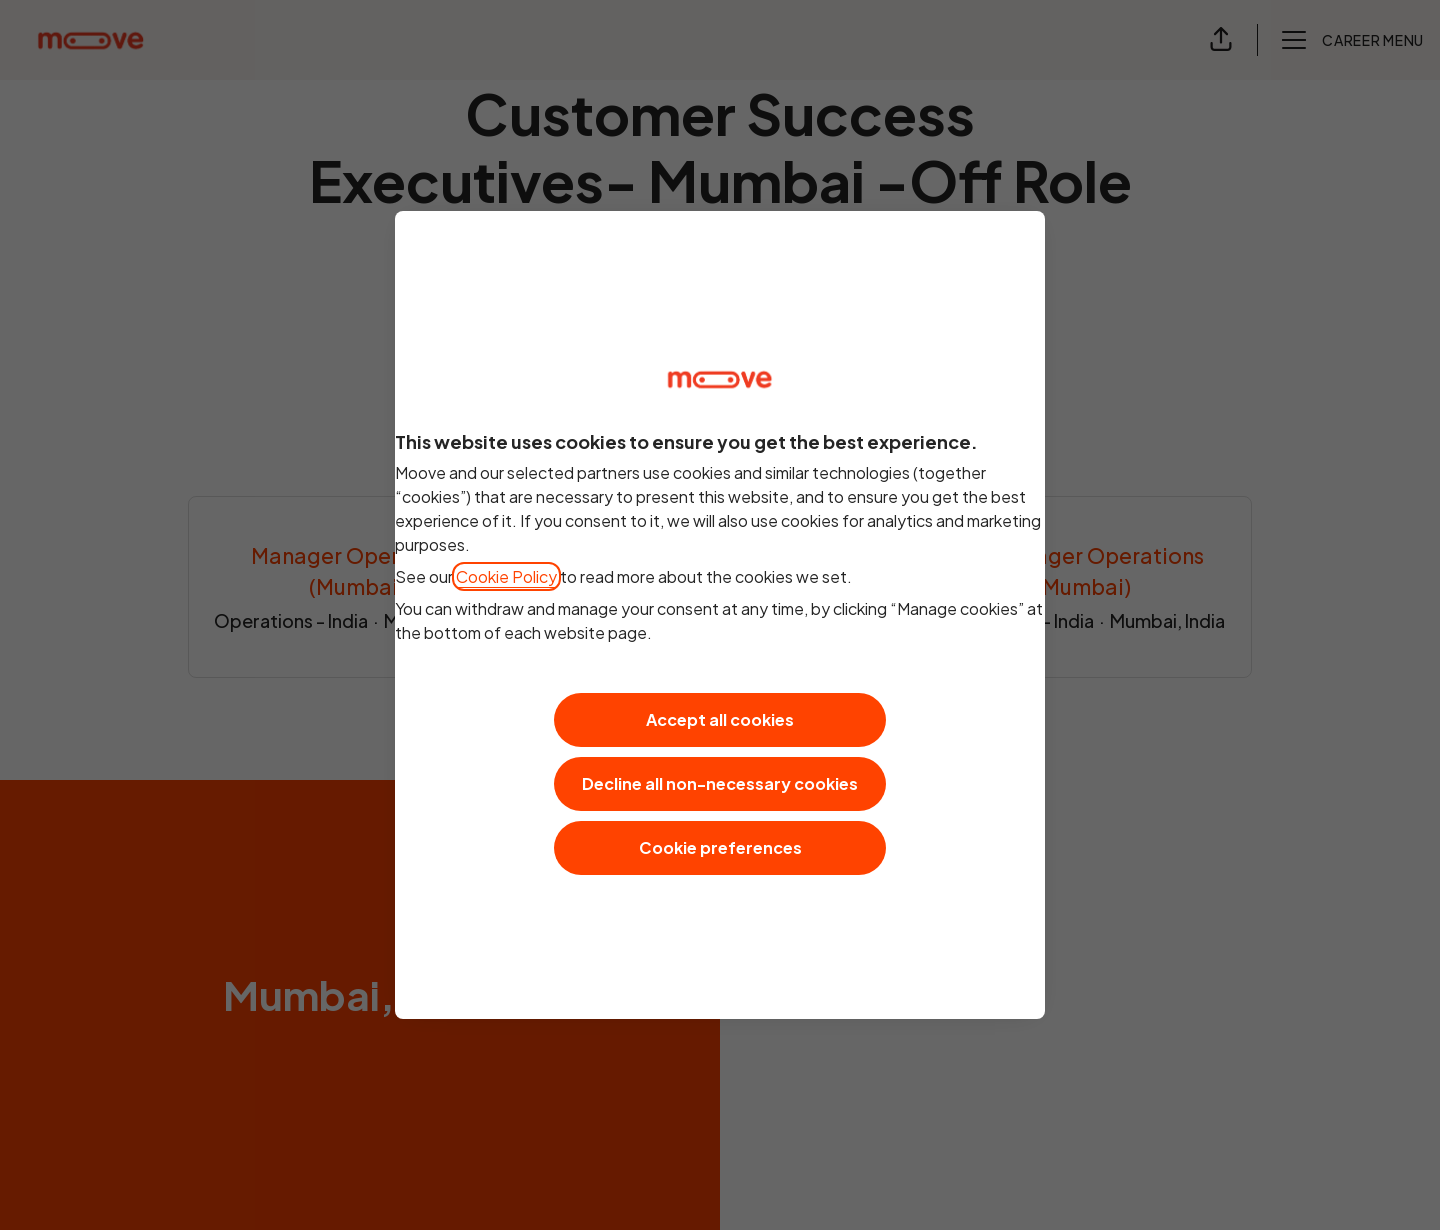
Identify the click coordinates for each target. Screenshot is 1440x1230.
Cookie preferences (720, 847)
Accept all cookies (720, 719)
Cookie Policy (506, 576)
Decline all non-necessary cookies (720, 783)
